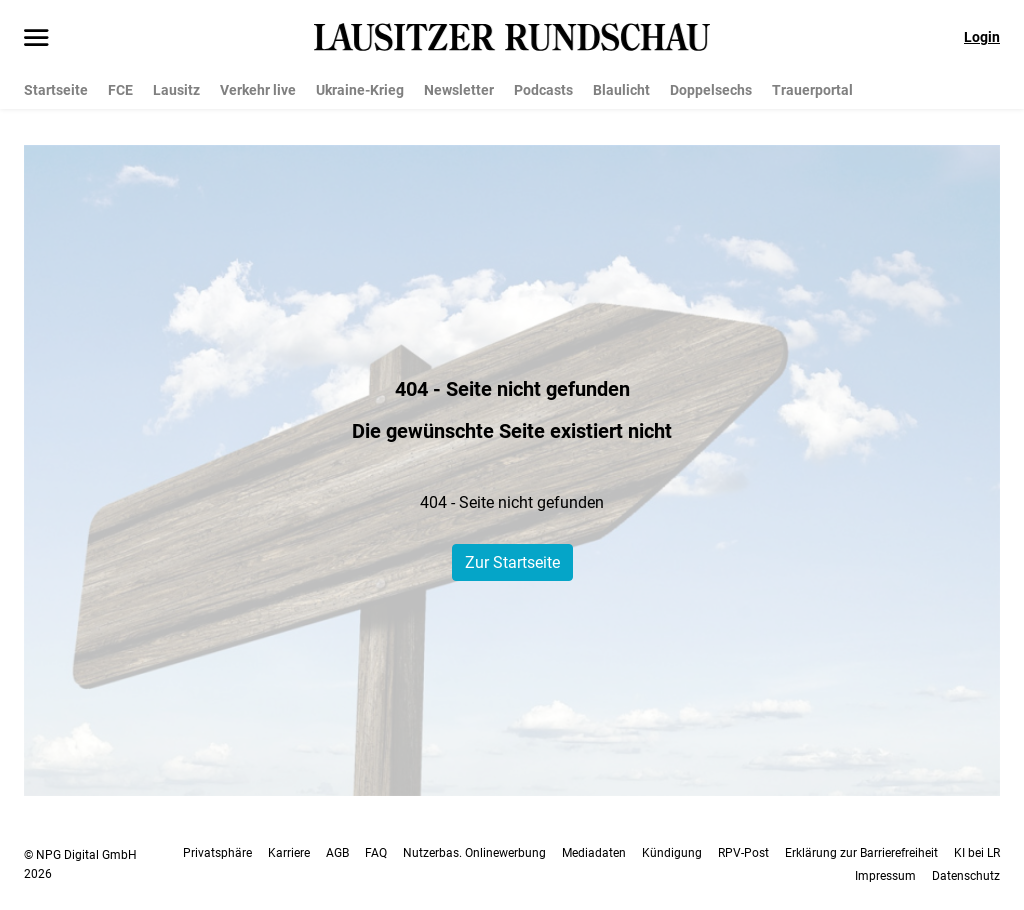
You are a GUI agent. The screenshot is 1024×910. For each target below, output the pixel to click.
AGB (337, 853)
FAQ (376, 853)
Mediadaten (594, 853)
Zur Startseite (512, 562)
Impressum (885, 876)
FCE (120, 90)
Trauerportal (812, 90)
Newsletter (459, 90)
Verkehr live (258, 90)
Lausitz (176, 90)
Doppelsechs (711, 90)
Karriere (289, 853)
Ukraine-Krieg (360, 90)
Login (982, 37)
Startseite (56, 90)
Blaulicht (621, 90)
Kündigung (672, 853)
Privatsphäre (217, 853)
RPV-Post (743, 853)
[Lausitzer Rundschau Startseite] (512, 37)
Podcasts (543, 90)
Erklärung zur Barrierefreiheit (861, 853)
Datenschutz (966, 876)
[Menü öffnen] (36, 39)
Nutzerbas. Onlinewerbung (474, 853)
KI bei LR (977, 853)
